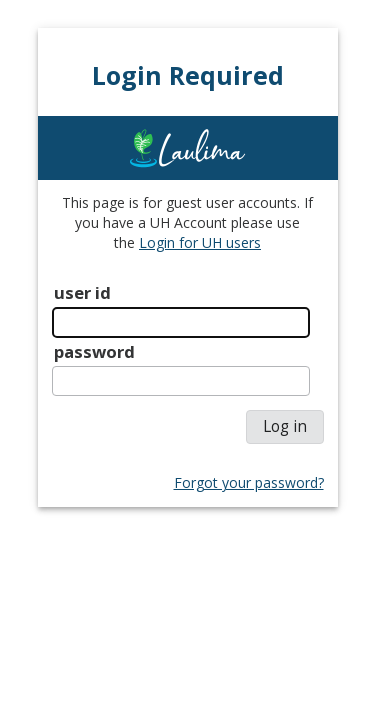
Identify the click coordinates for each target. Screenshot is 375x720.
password (94, 351)
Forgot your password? (249, 482)
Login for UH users (200, 242)
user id (82, 292)
